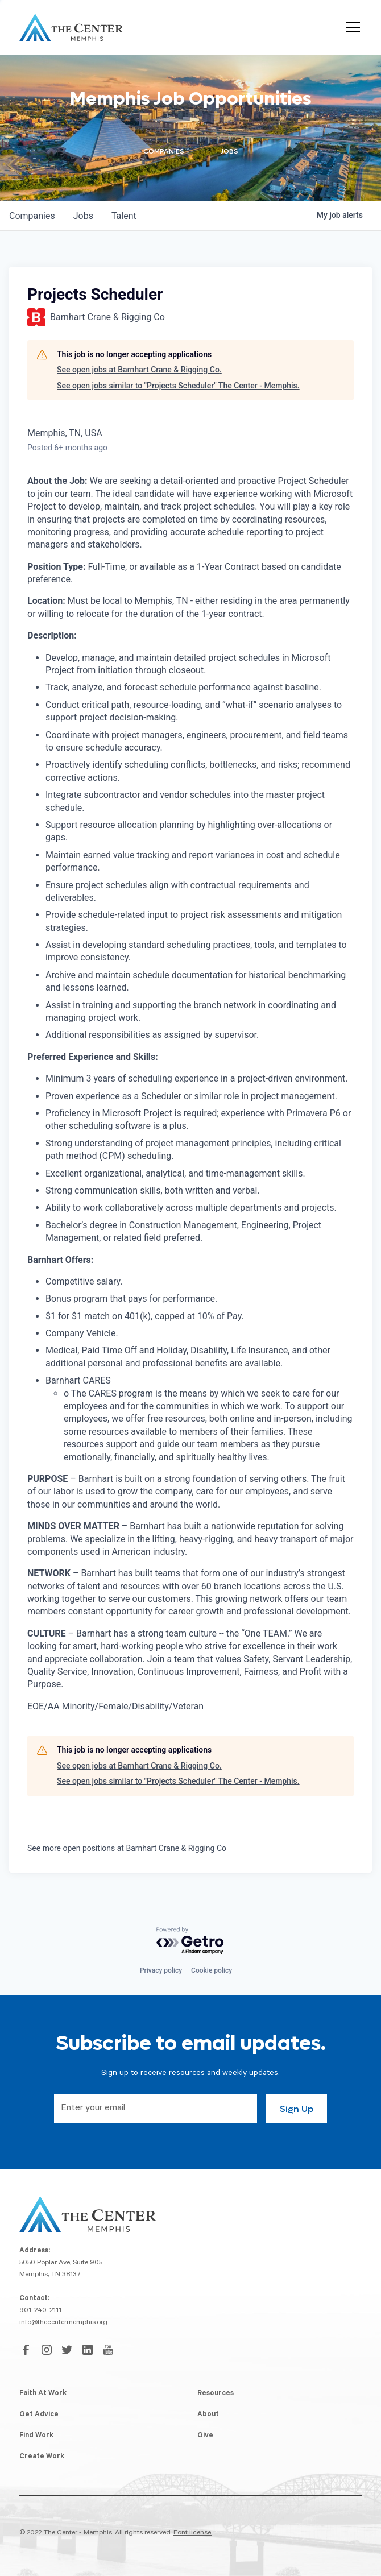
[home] (71, 27)
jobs (83, 215)
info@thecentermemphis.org (63, 2323)
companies (32, 215)
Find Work (36, 2436)
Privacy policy (161, 1970)
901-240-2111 (40, 2311)
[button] (350, 27)
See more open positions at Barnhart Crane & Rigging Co (126, 1848)
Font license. (192, 2533)
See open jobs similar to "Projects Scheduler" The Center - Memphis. (178, 385)
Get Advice (39, 2415)
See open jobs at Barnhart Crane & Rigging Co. (139, 369)
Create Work (41, 2457)
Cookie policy (211, 1970)
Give (205, 2436)
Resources (215, 2394)
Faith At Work (43, 2394)
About (208, 2415)
